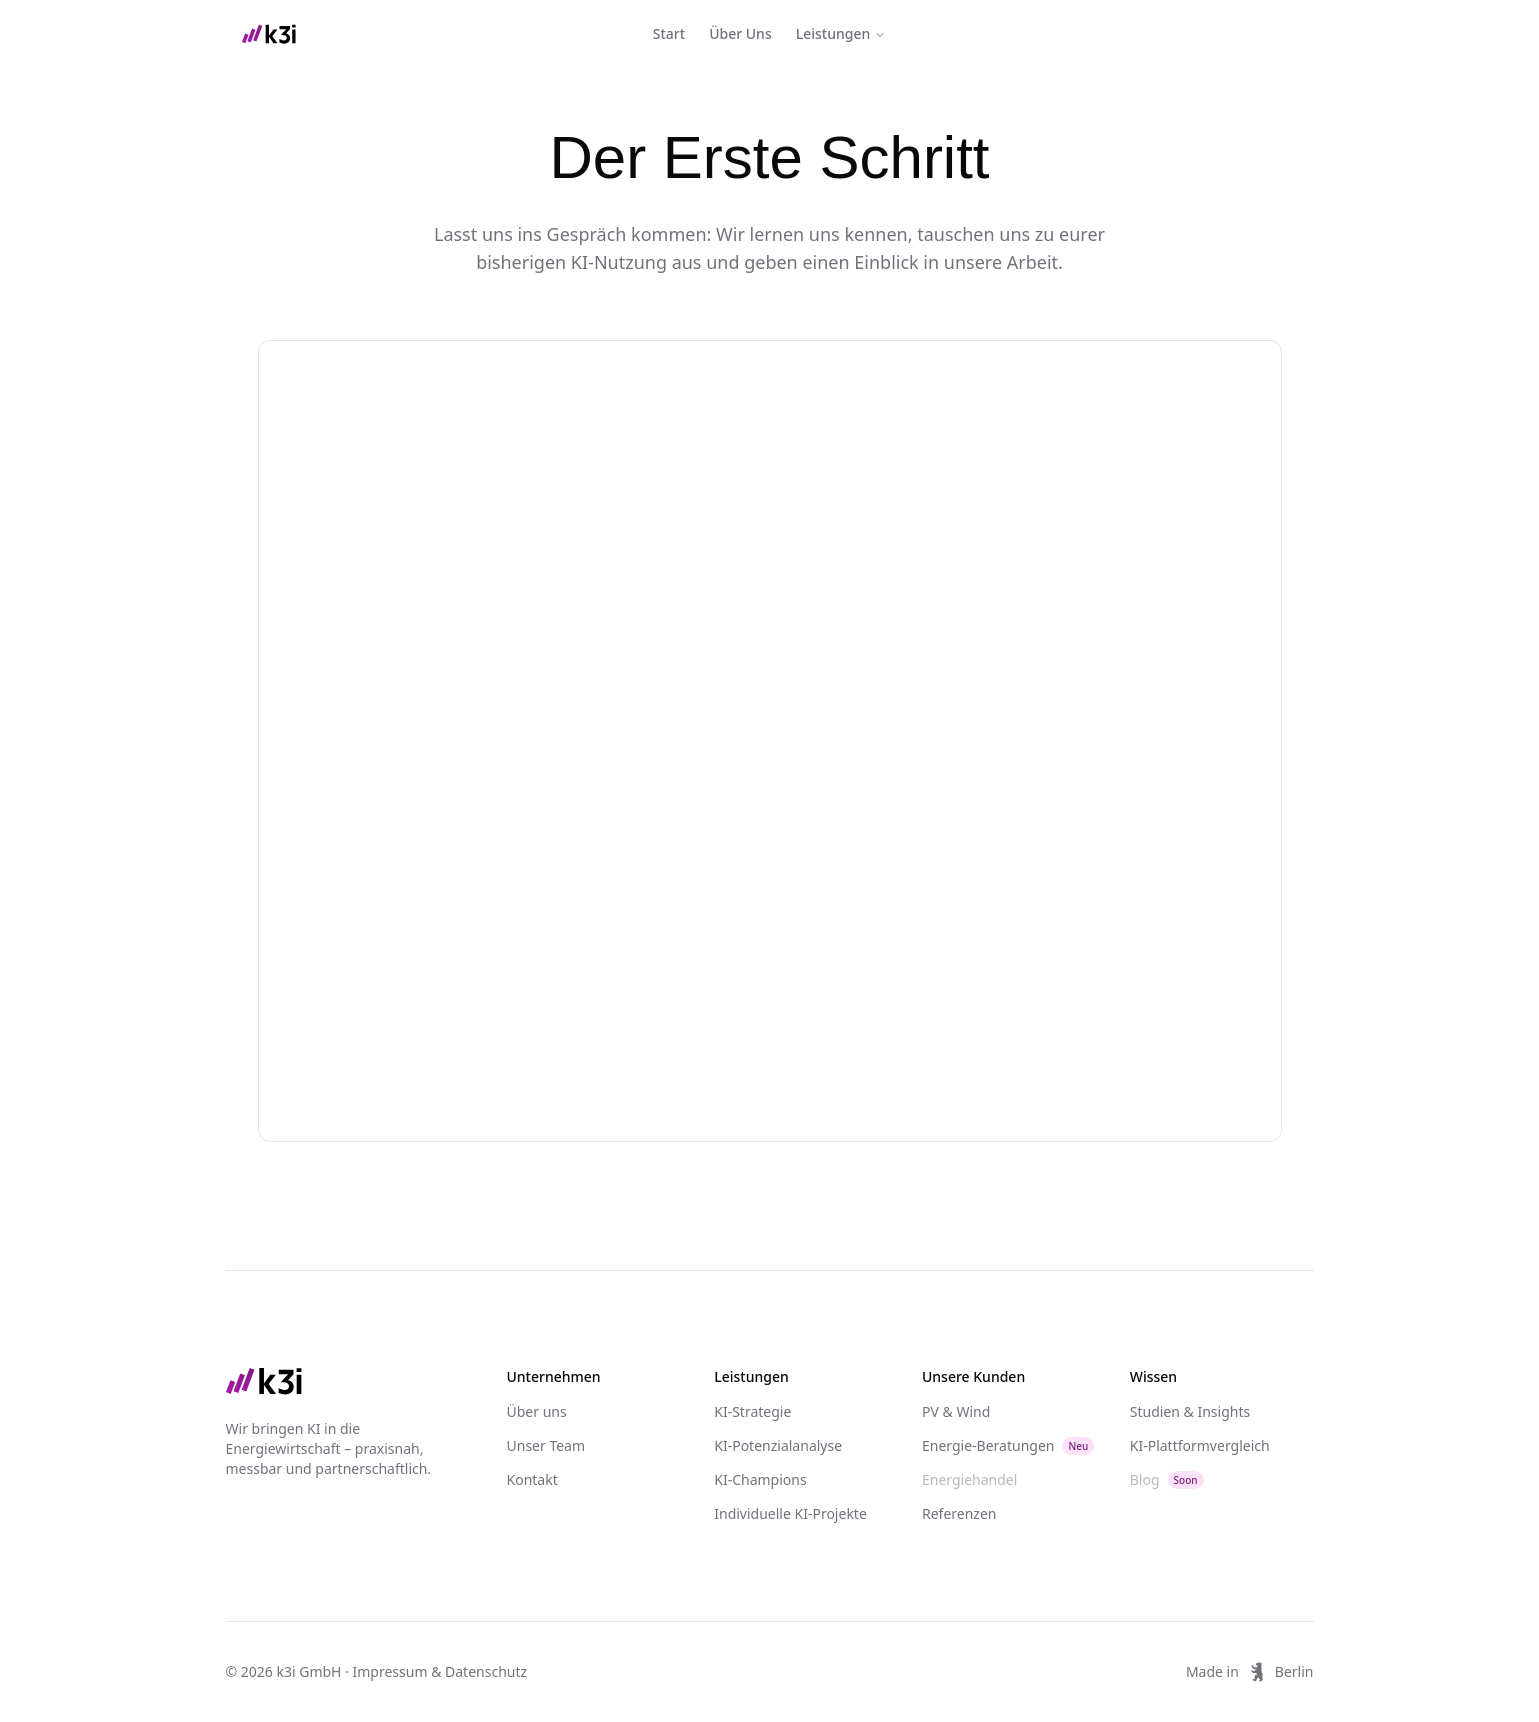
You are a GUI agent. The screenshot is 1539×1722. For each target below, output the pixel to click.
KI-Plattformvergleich (1200, 1445)
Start (669, 33)
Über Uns (740, 33)
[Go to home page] (348, 1381)
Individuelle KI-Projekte (790, 1513)
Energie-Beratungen (1008, 1445)
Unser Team (546, 1445)
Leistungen (841, 33)
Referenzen (959, 1513)
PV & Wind (956, 1411)
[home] (269, 34)
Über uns (537, 1411)
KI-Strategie (752, 1411)
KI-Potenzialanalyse (778, 1445)
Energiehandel (969, 1479)
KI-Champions (760, 1479)
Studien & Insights (1190, 1411)
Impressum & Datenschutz (440, 1671)
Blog (1167, 1479)
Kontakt (532, 1479)
